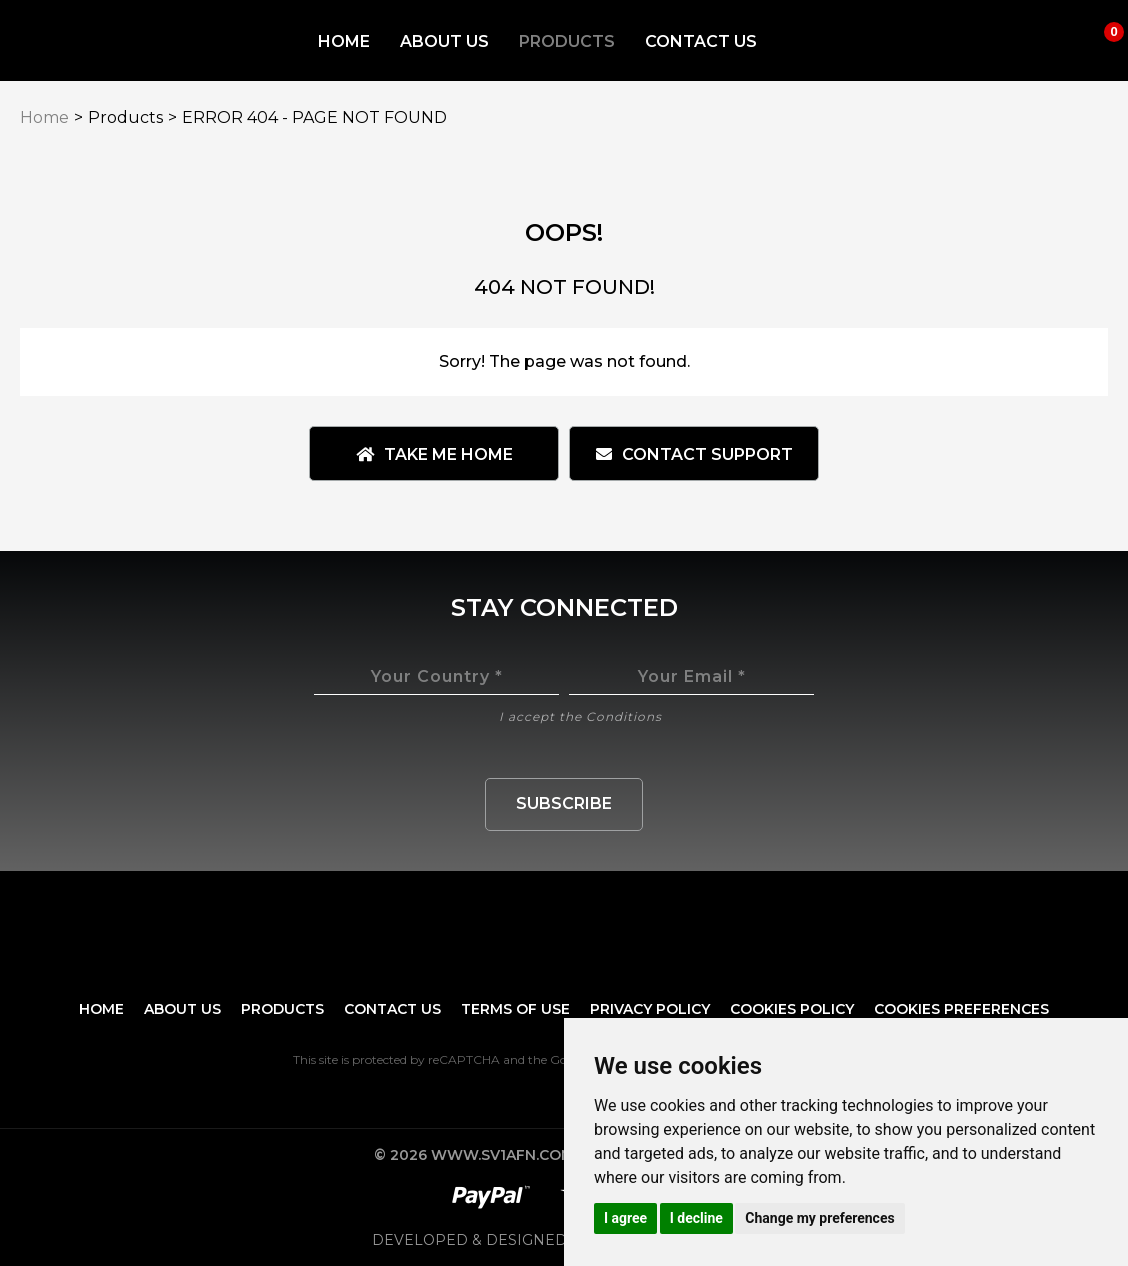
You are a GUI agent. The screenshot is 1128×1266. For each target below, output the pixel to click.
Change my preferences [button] (819, 1218)
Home (344, 41)
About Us (444, 41)
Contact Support (694, 454)
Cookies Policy (792, 1009)
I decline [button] (696, 1218)
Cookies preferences (961, 1009)
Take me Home (434, 454)
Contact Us (701, 41)
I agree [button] (625, 1218)
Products (567, 41)
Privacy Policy (650, 1009)
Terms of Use (515, 1009)
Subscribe (564, 803)
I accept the (580, 716)
